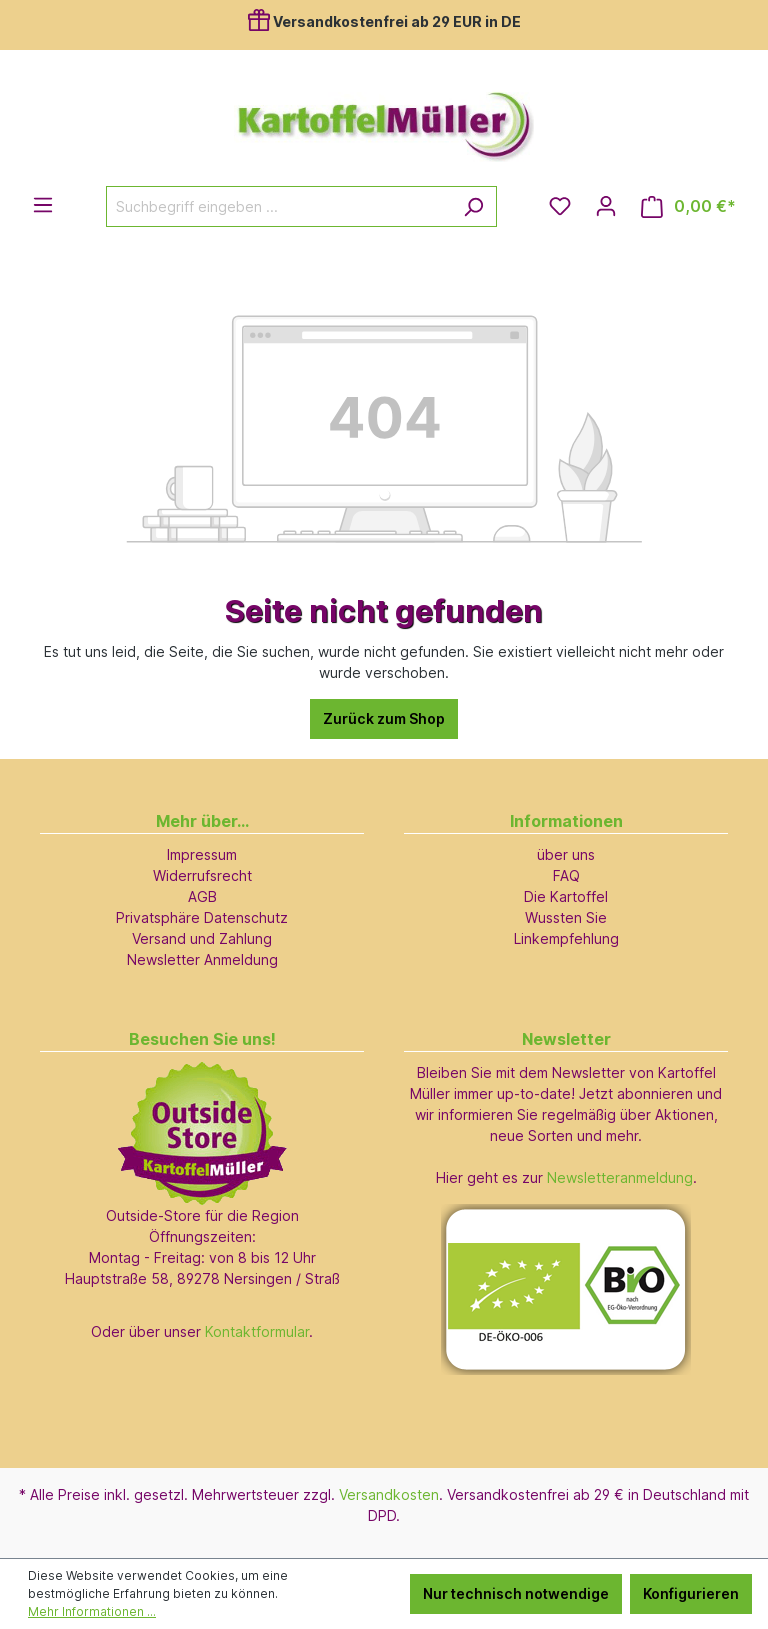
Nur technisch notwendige (516, 1593)
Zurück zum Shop (384, 718)
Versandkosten (389, 1494)
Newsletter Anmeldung (202, 959)
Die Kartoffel (566, 896)
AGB (202, 896)
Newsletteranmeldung (620, 1177)
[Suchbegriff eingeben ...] (278, 206)
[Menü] (43, 205)
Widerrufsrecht (202, 875)
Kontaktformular (257, 1331)
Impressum (202, 854)
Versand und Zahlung (202, 938)
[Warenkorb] (688, 206)
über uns (566, 854)
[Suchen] (473, 206)
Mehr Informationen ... (92, 1611)
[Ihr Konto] (606, 206)
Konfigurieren (691, 1593)
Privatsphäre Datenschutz (202, 917)
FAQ (566, 875)
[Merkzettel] (560, 206)
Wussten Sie (566, 917)
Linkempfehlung (566, 938)
